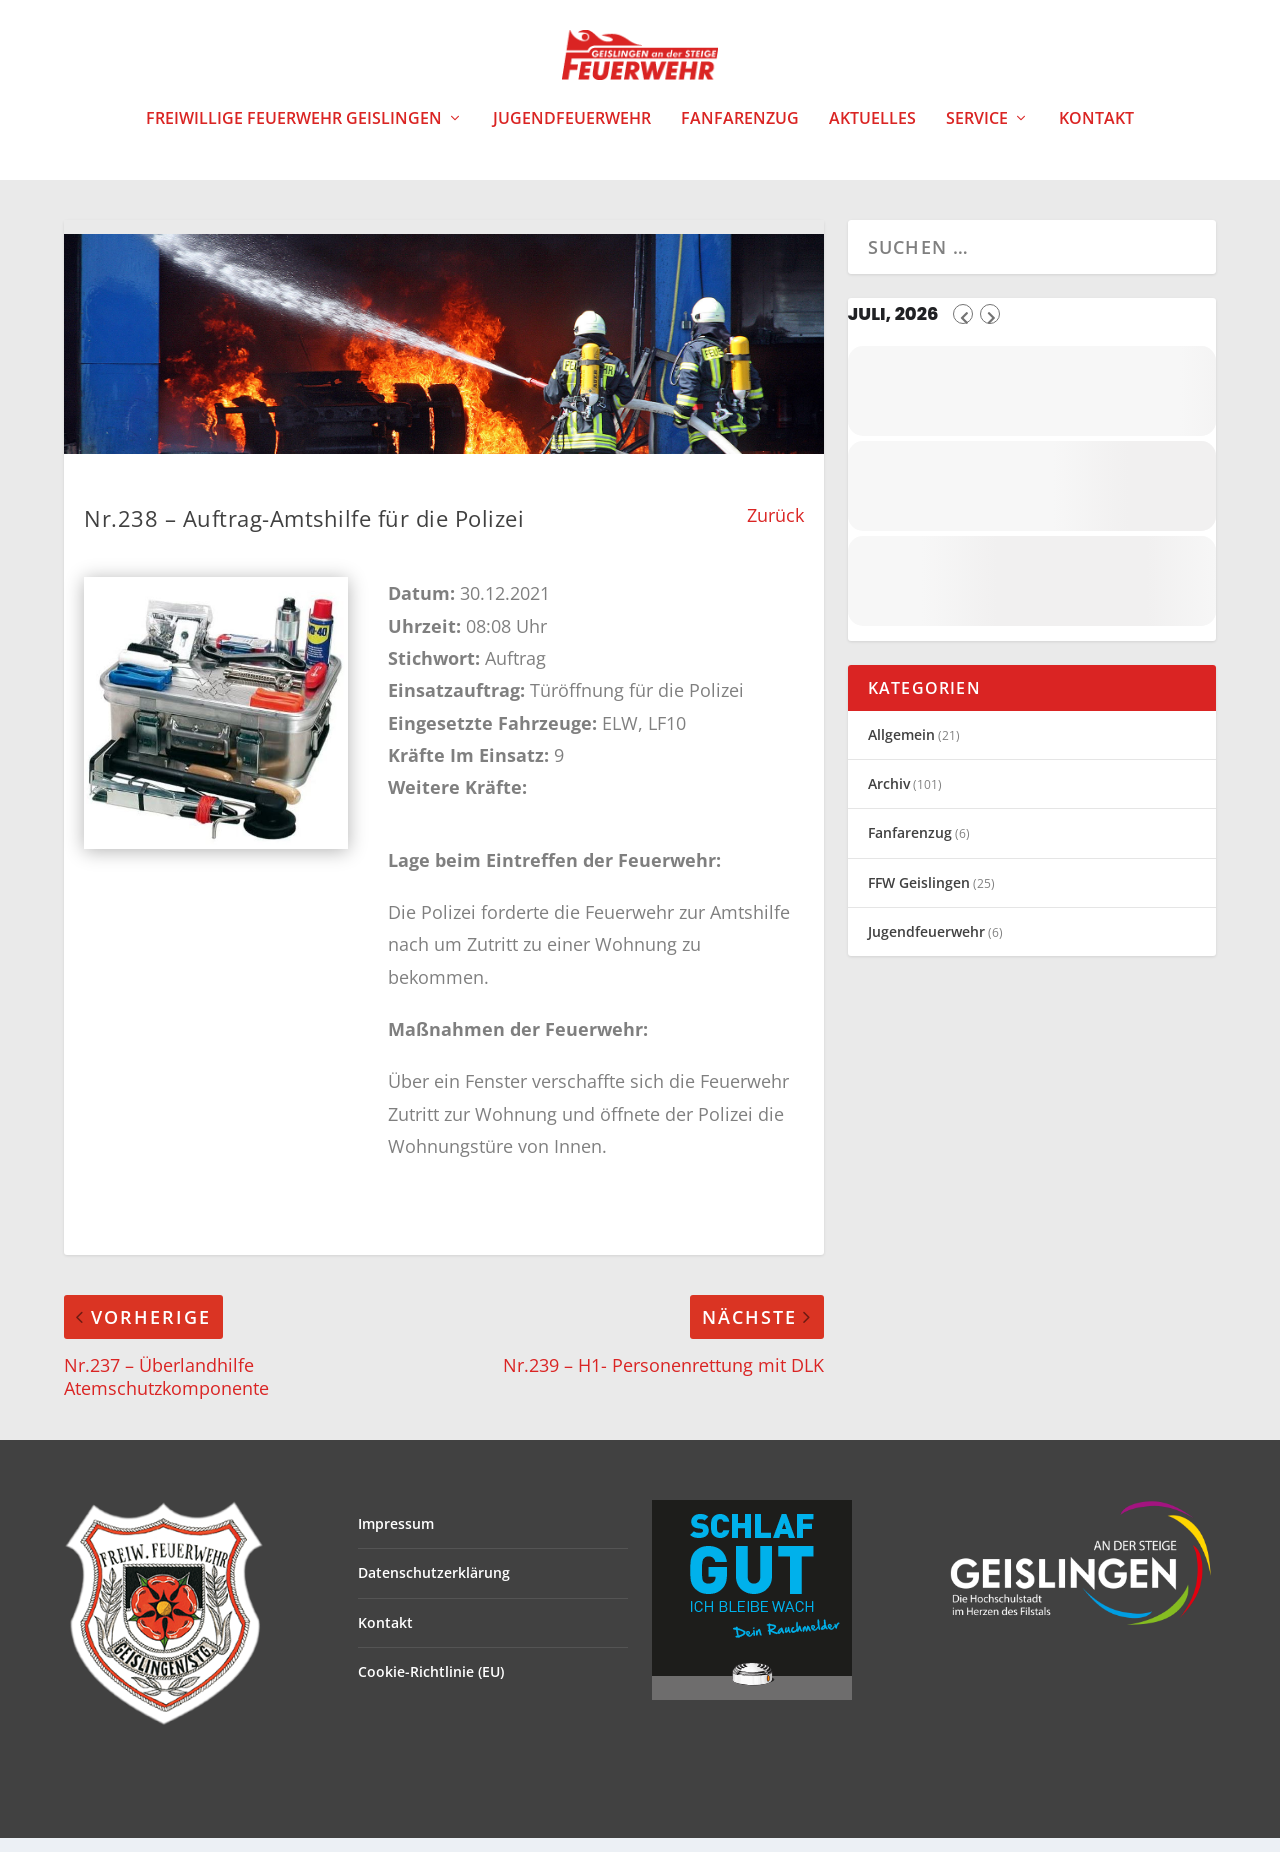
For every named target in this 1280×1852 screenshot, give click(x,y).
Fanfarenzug (740, 133)
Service (977, 133)
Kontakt (1096, 133)
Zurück (775, 529)
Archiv (889, 797)
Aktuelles (872, 133)
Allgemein (901, 748)
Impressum (396, 1537)
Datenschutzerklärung (434, 1586)
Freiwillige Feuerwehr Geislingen (294, 133)
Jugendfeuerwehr (572, 133)
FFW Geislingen (919, 896)
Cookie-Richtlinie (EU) (431, 1685)
